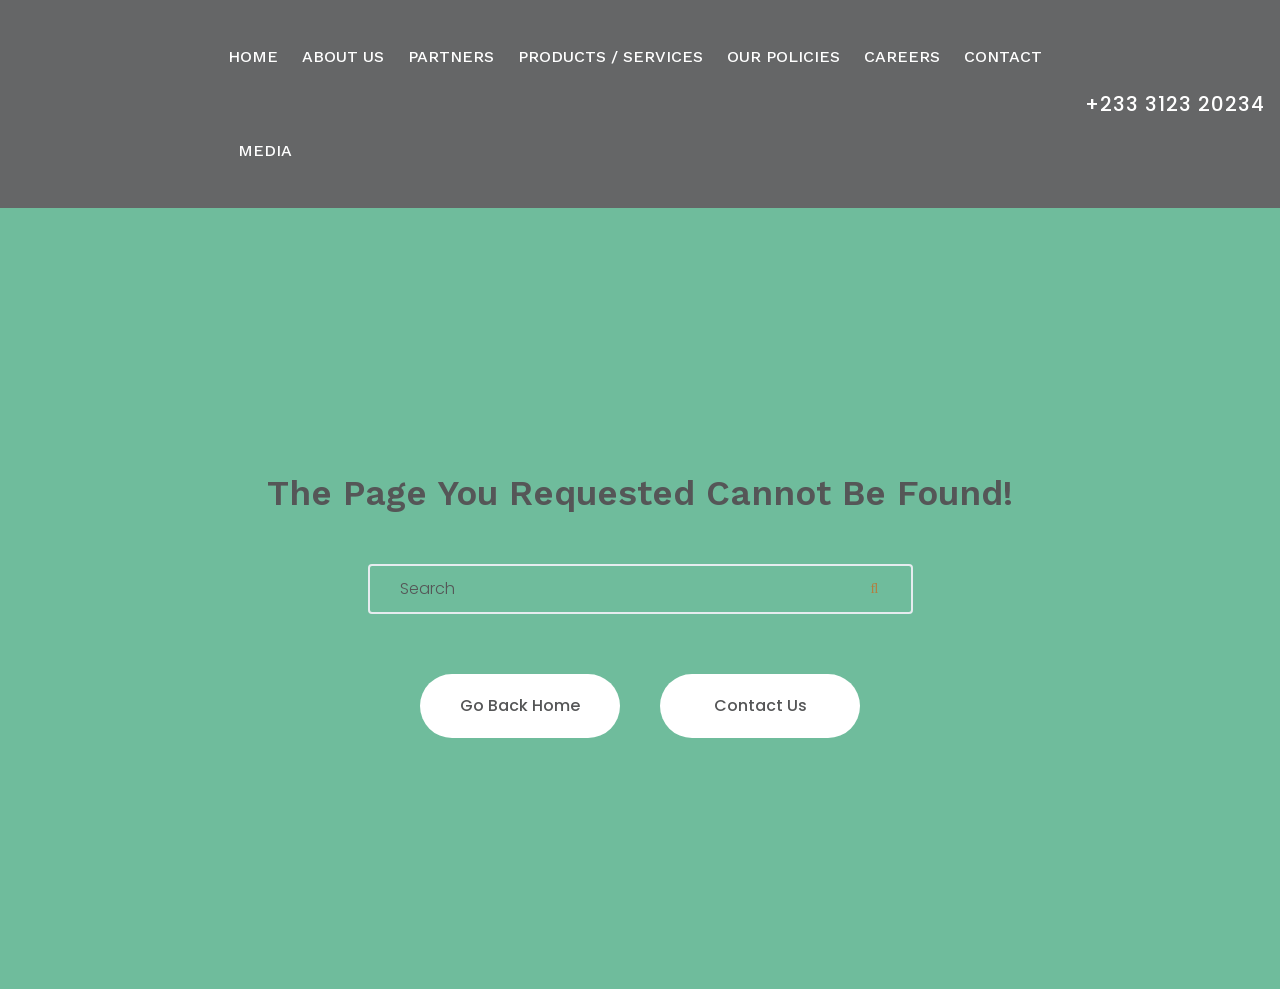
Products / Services (610, 56)
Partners (451, 56)
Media (265, 150)
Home (253, 56)
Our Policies (783, 56)
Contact (1003, 56)
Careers (902, 56)
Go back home (520, 705)
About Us (343, 56)
